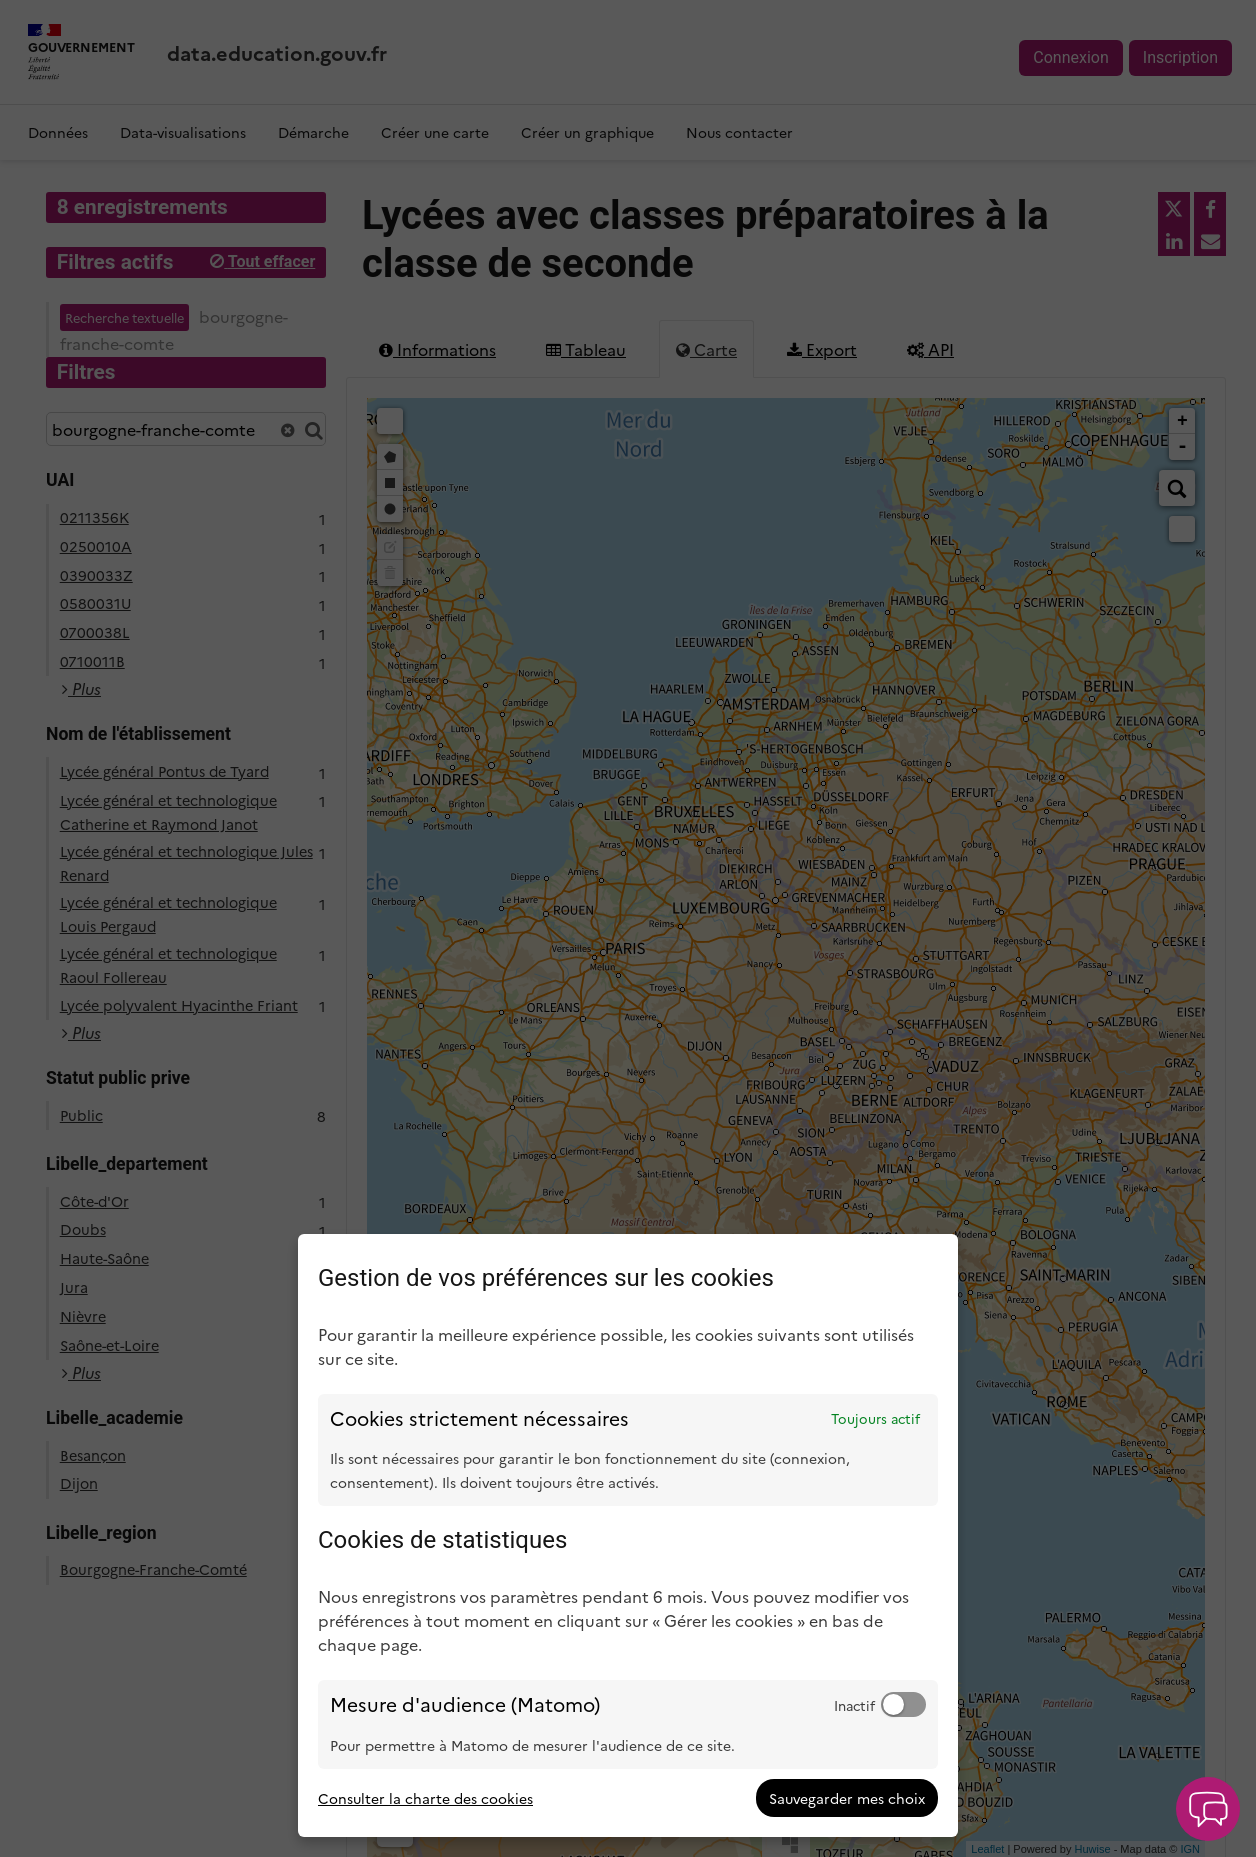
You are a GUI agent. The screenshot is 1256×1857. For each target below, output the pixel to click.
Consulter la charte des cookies (425, 1798)
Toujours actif (875, 1418)
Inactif (854, 1705)
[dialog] (628, 1535)
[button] (1208, 1809)
